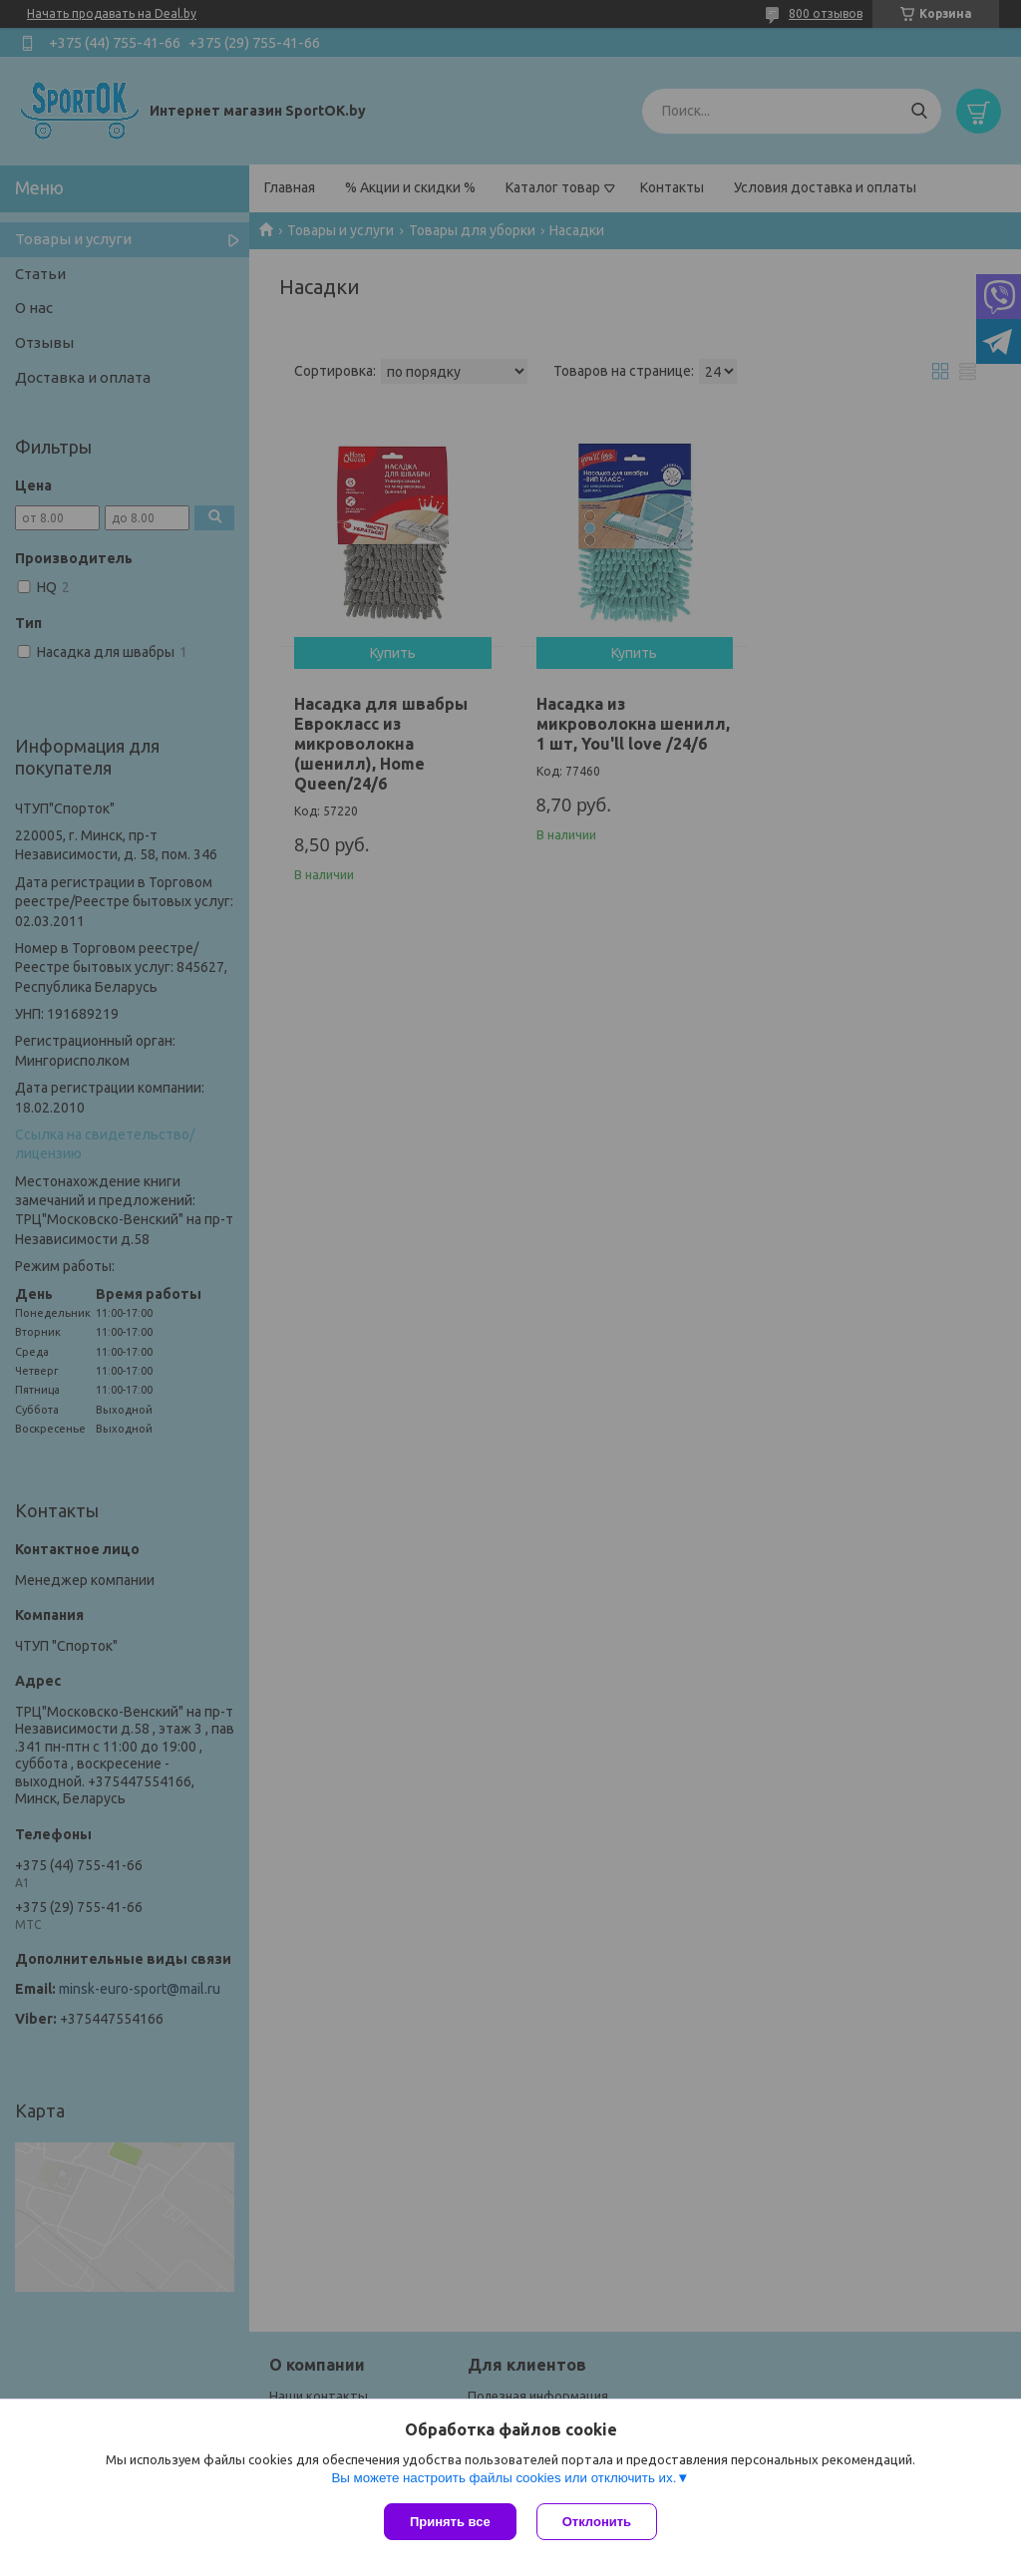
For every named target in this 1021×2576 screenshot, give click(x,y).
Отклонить (596, 2521)
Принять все (450, 2521)
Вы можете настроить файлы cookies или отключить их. (503, 2477)
